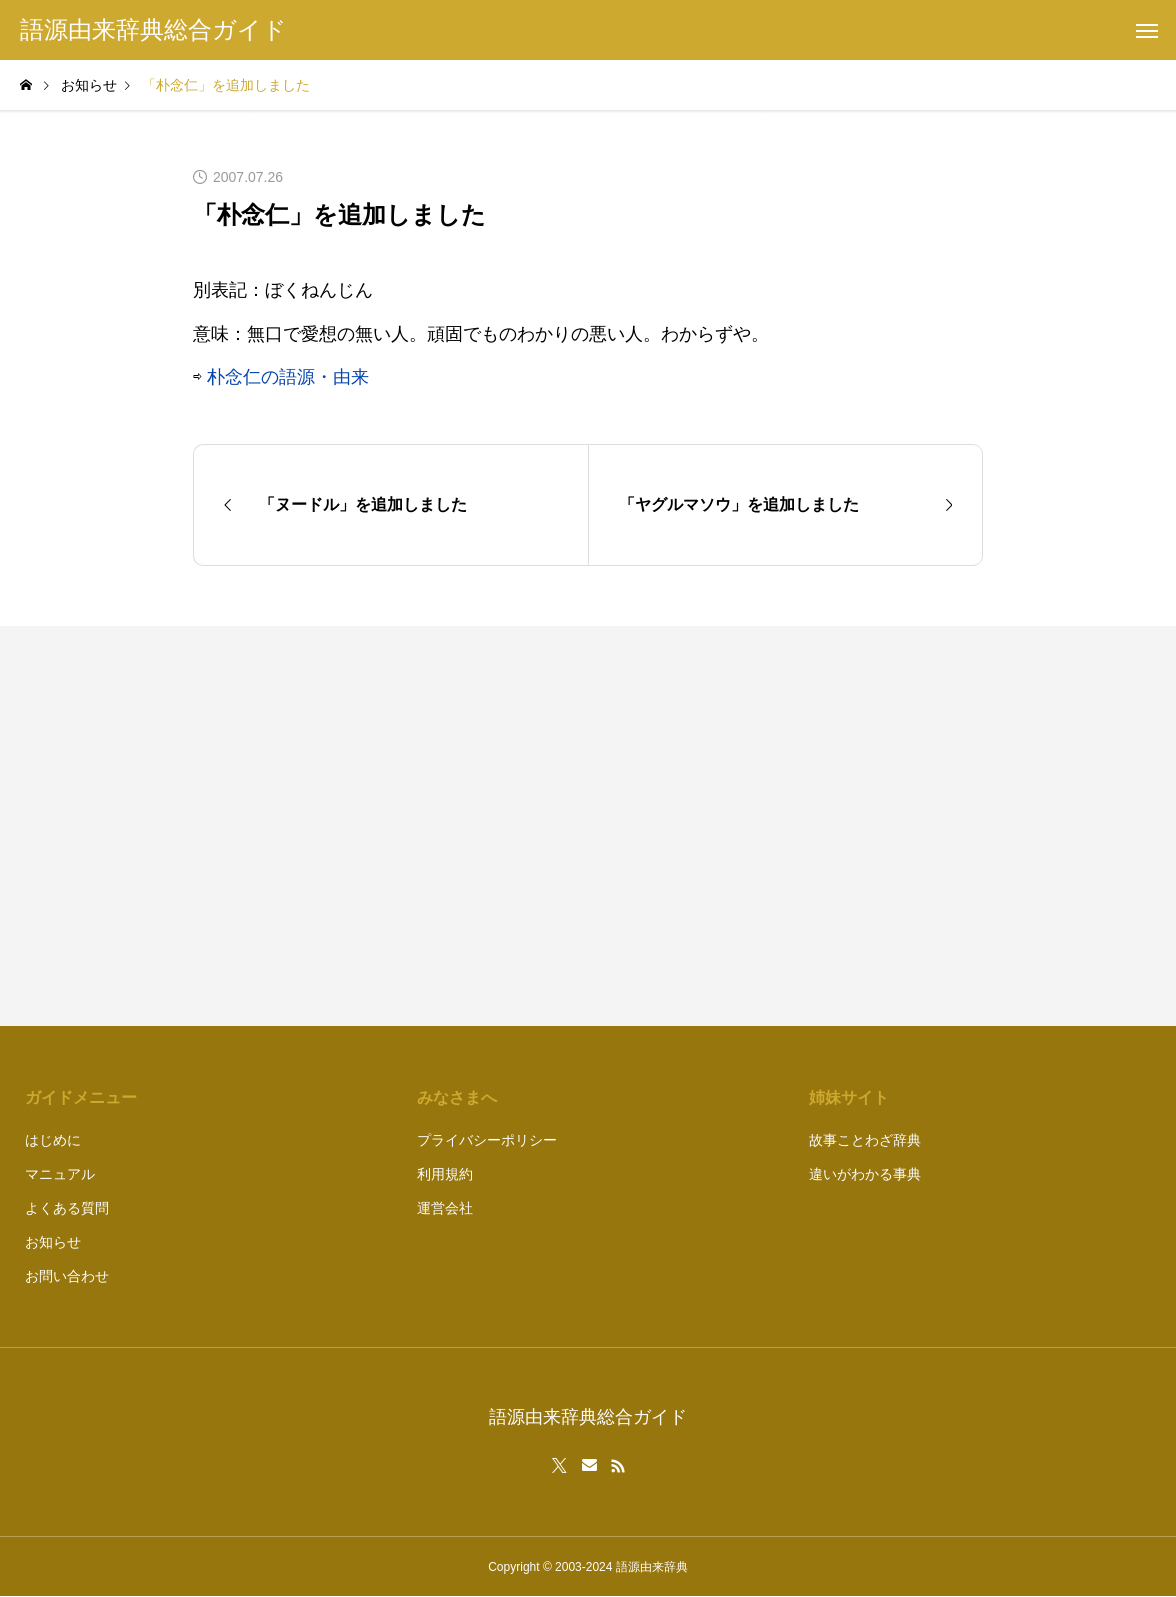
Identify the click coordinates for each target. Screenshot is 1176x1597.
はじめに (53, 1140)
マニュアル (60, 1174)
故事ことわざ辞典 (865, 1140)
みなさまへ (457, 1097)
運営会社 (445, 1208)
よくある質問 (67, 1208)
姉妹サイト (849, 1097)
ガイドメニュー (81, 1097)
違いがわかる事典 (865, 1174)
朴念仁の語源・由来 (288, 377)
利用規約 (445, 1174)
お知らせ (53, 1242)
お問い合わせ (67, 1276)
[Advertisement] (795, 826)
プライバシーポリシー (487, 1140)
